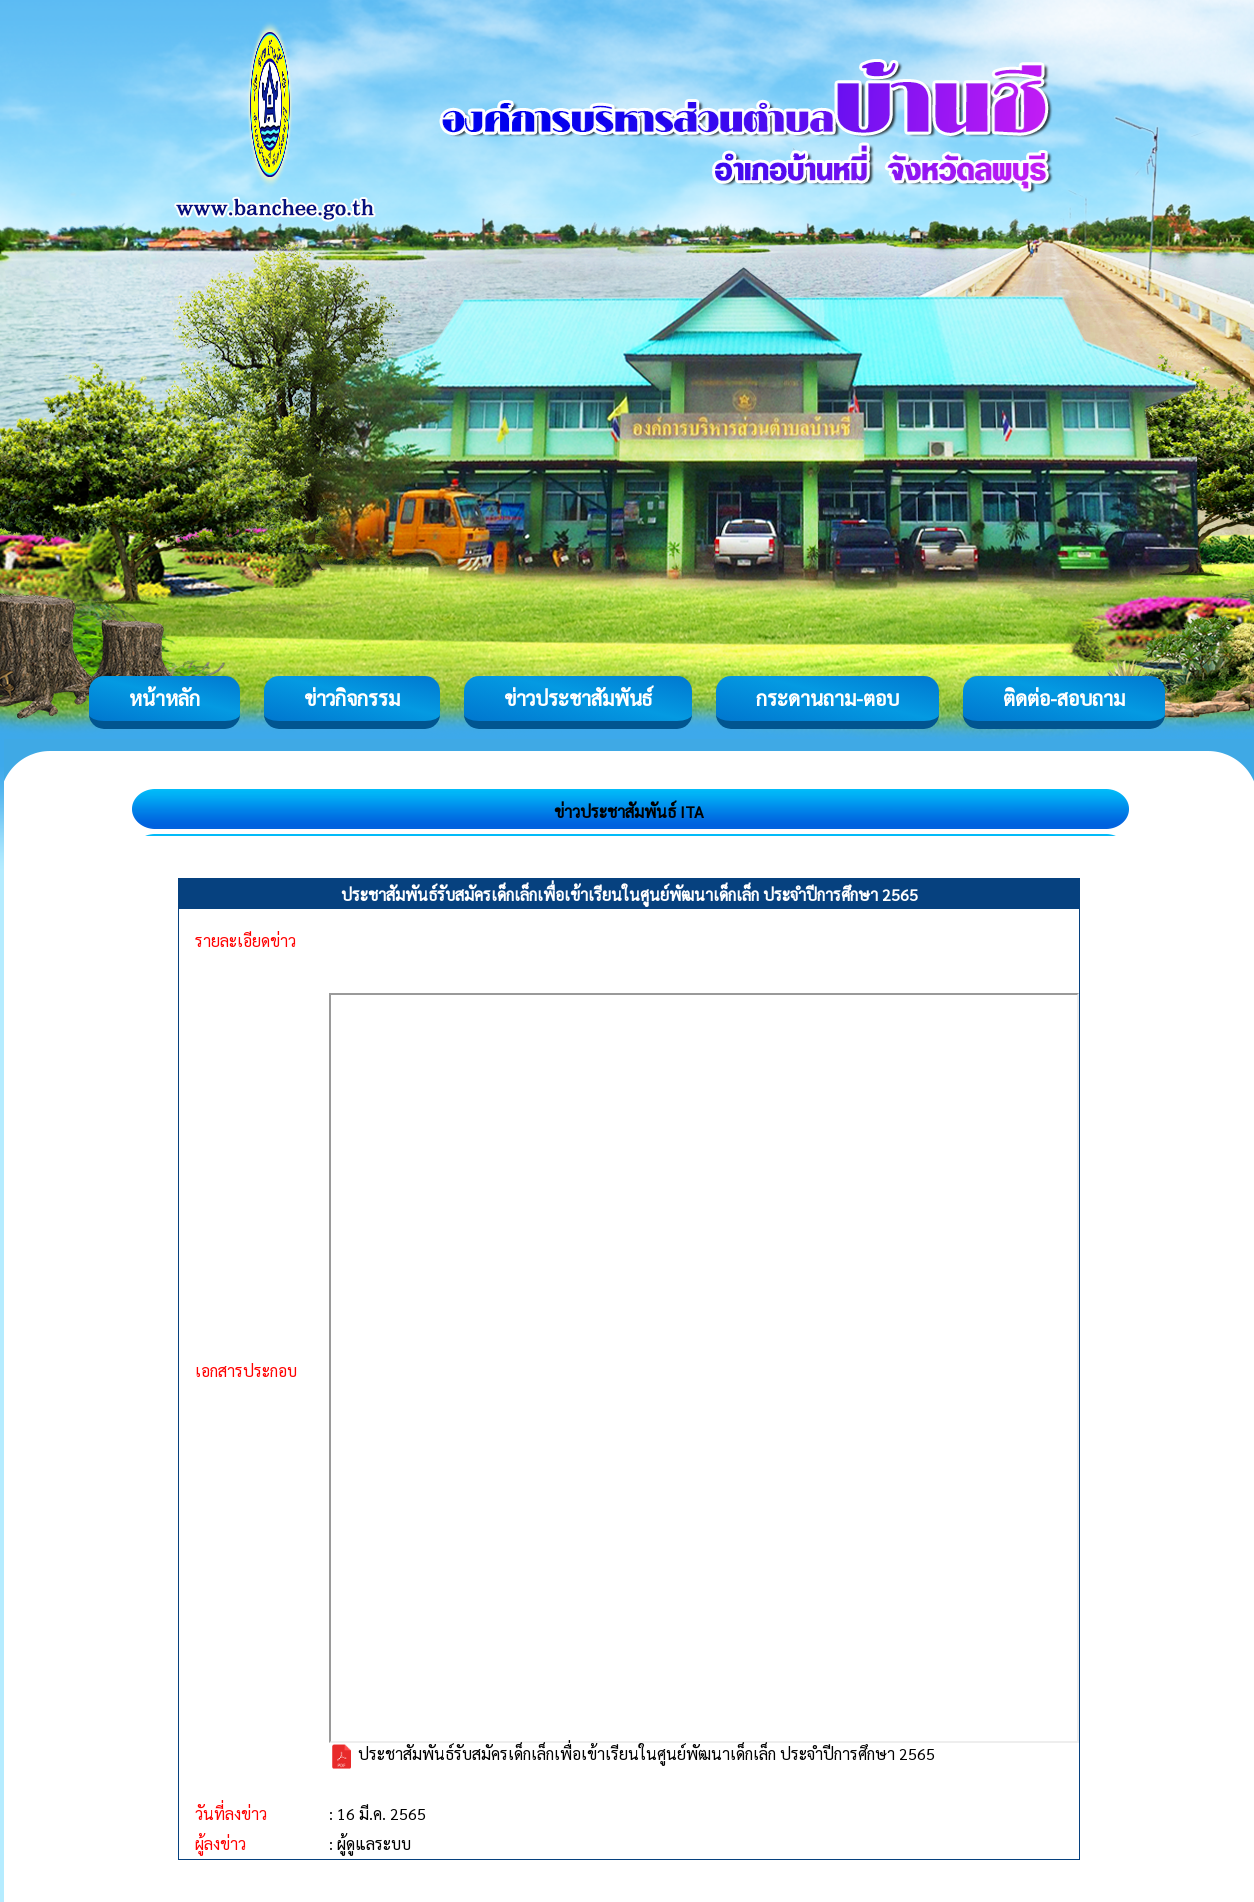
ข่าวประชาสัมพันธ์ (578, 698)
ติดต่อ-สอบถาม (1064, 698)
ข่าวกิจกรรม (352, 698)
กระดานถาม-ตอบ (827, 698)
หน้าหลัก (164, 698)
